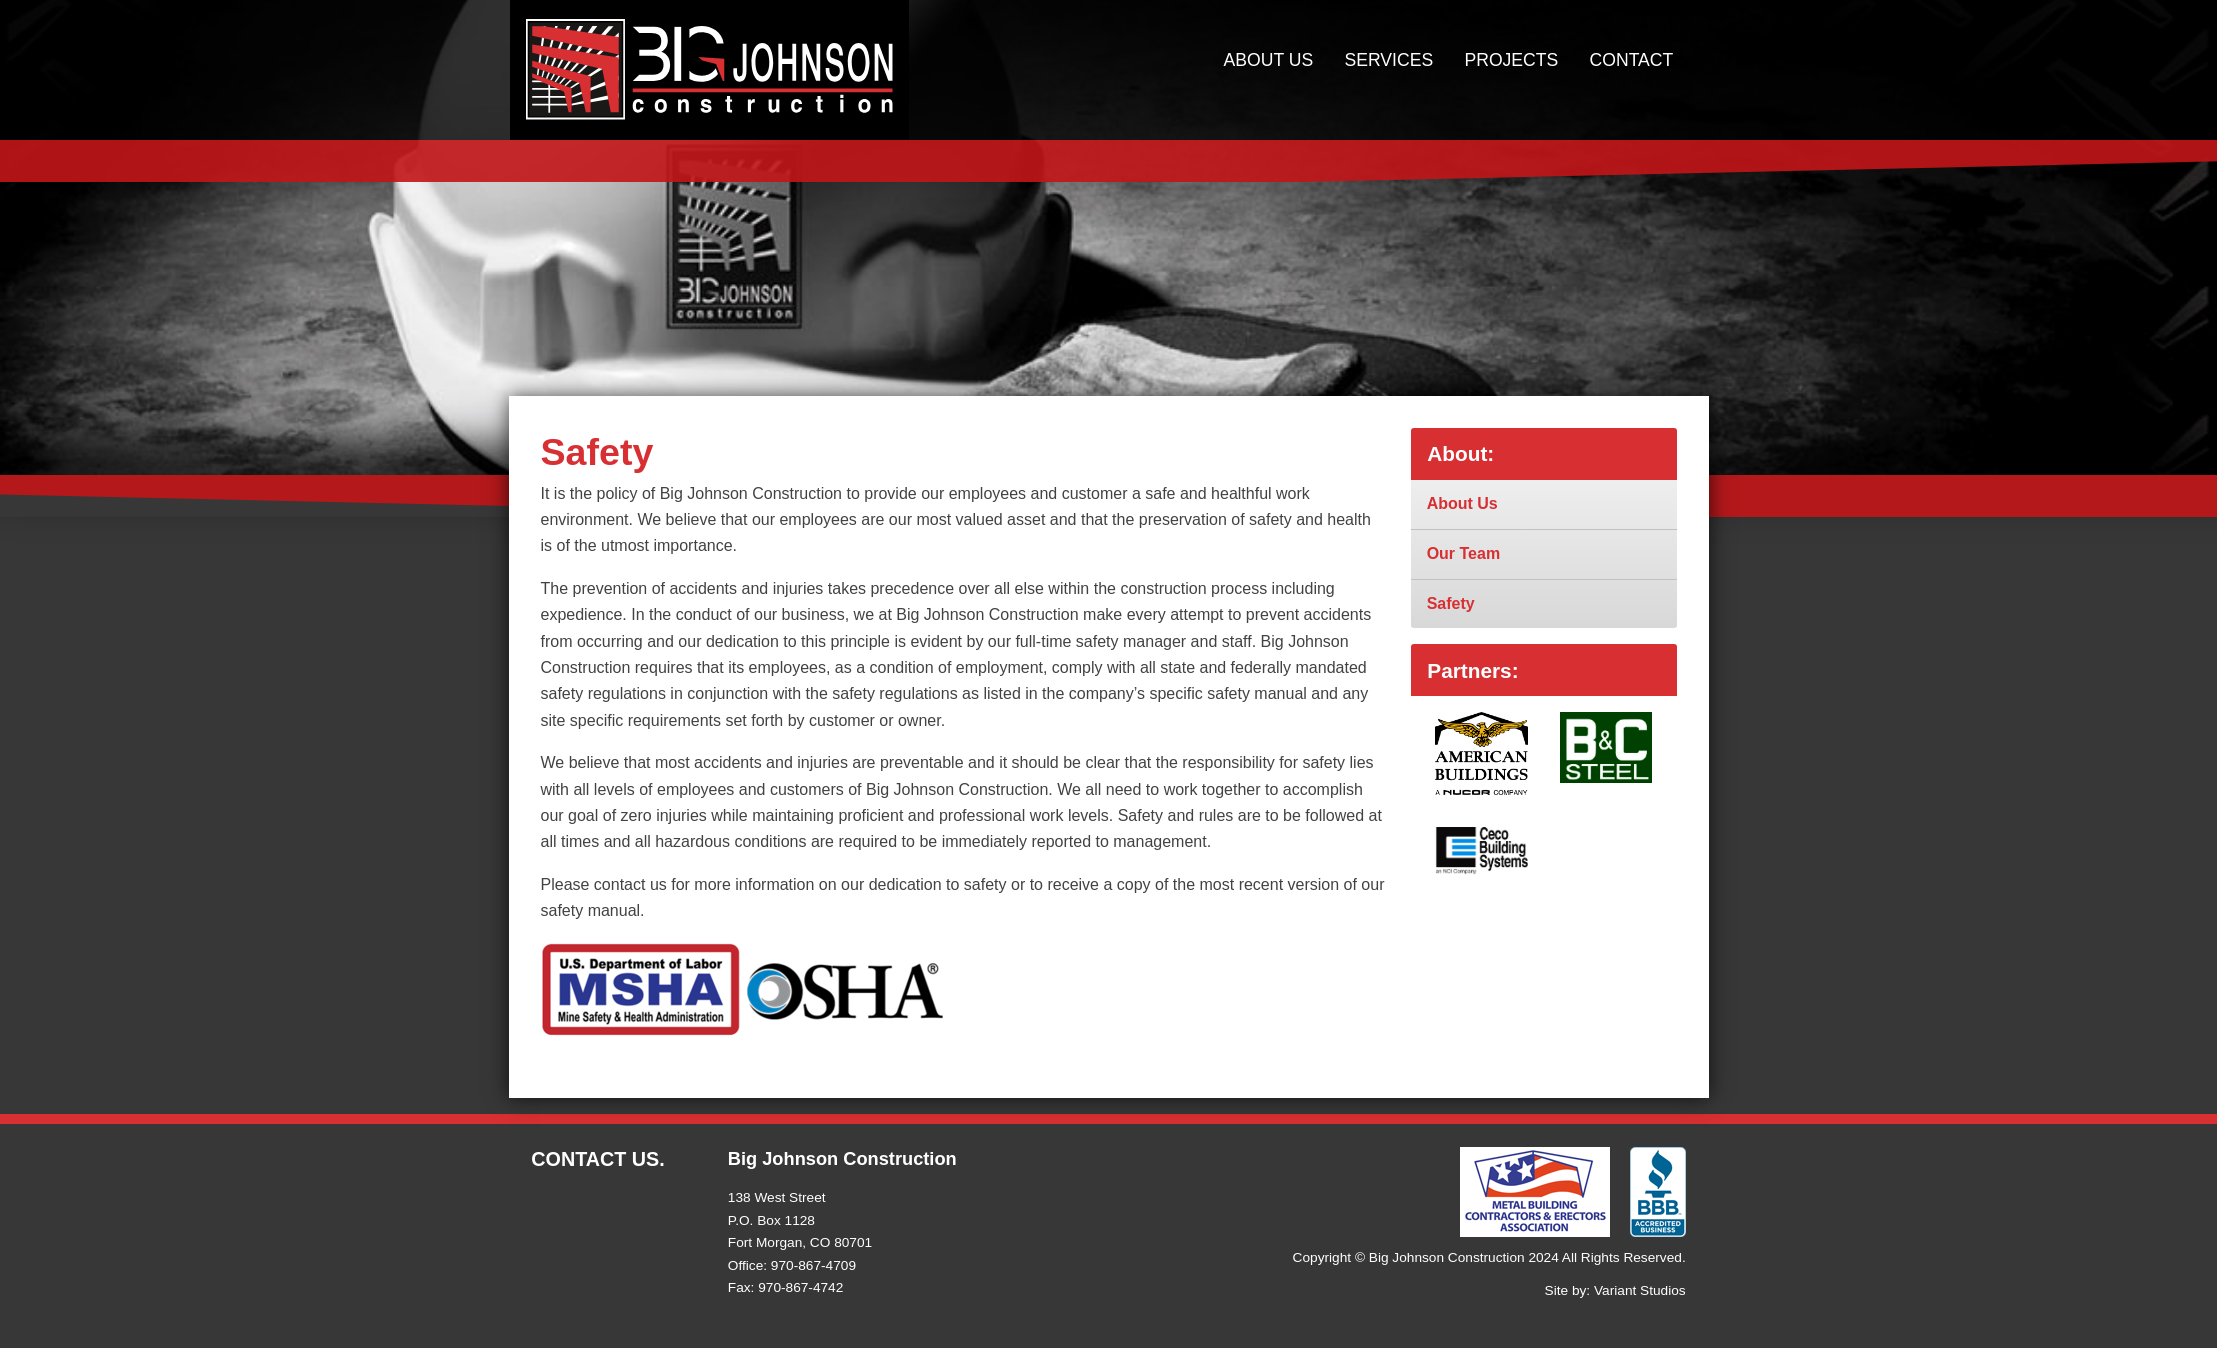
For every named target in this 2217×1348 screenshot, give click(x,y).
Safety (1451, 603)
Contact (1632, 60)
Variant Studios (1640, 1290)
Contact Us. (598, 1159)
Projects (1511, 60)
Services (1389, 60)
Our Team (1464, 553)
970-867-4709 (813, 1265)
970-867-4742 (800, 1287)
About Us (1269, 60)
